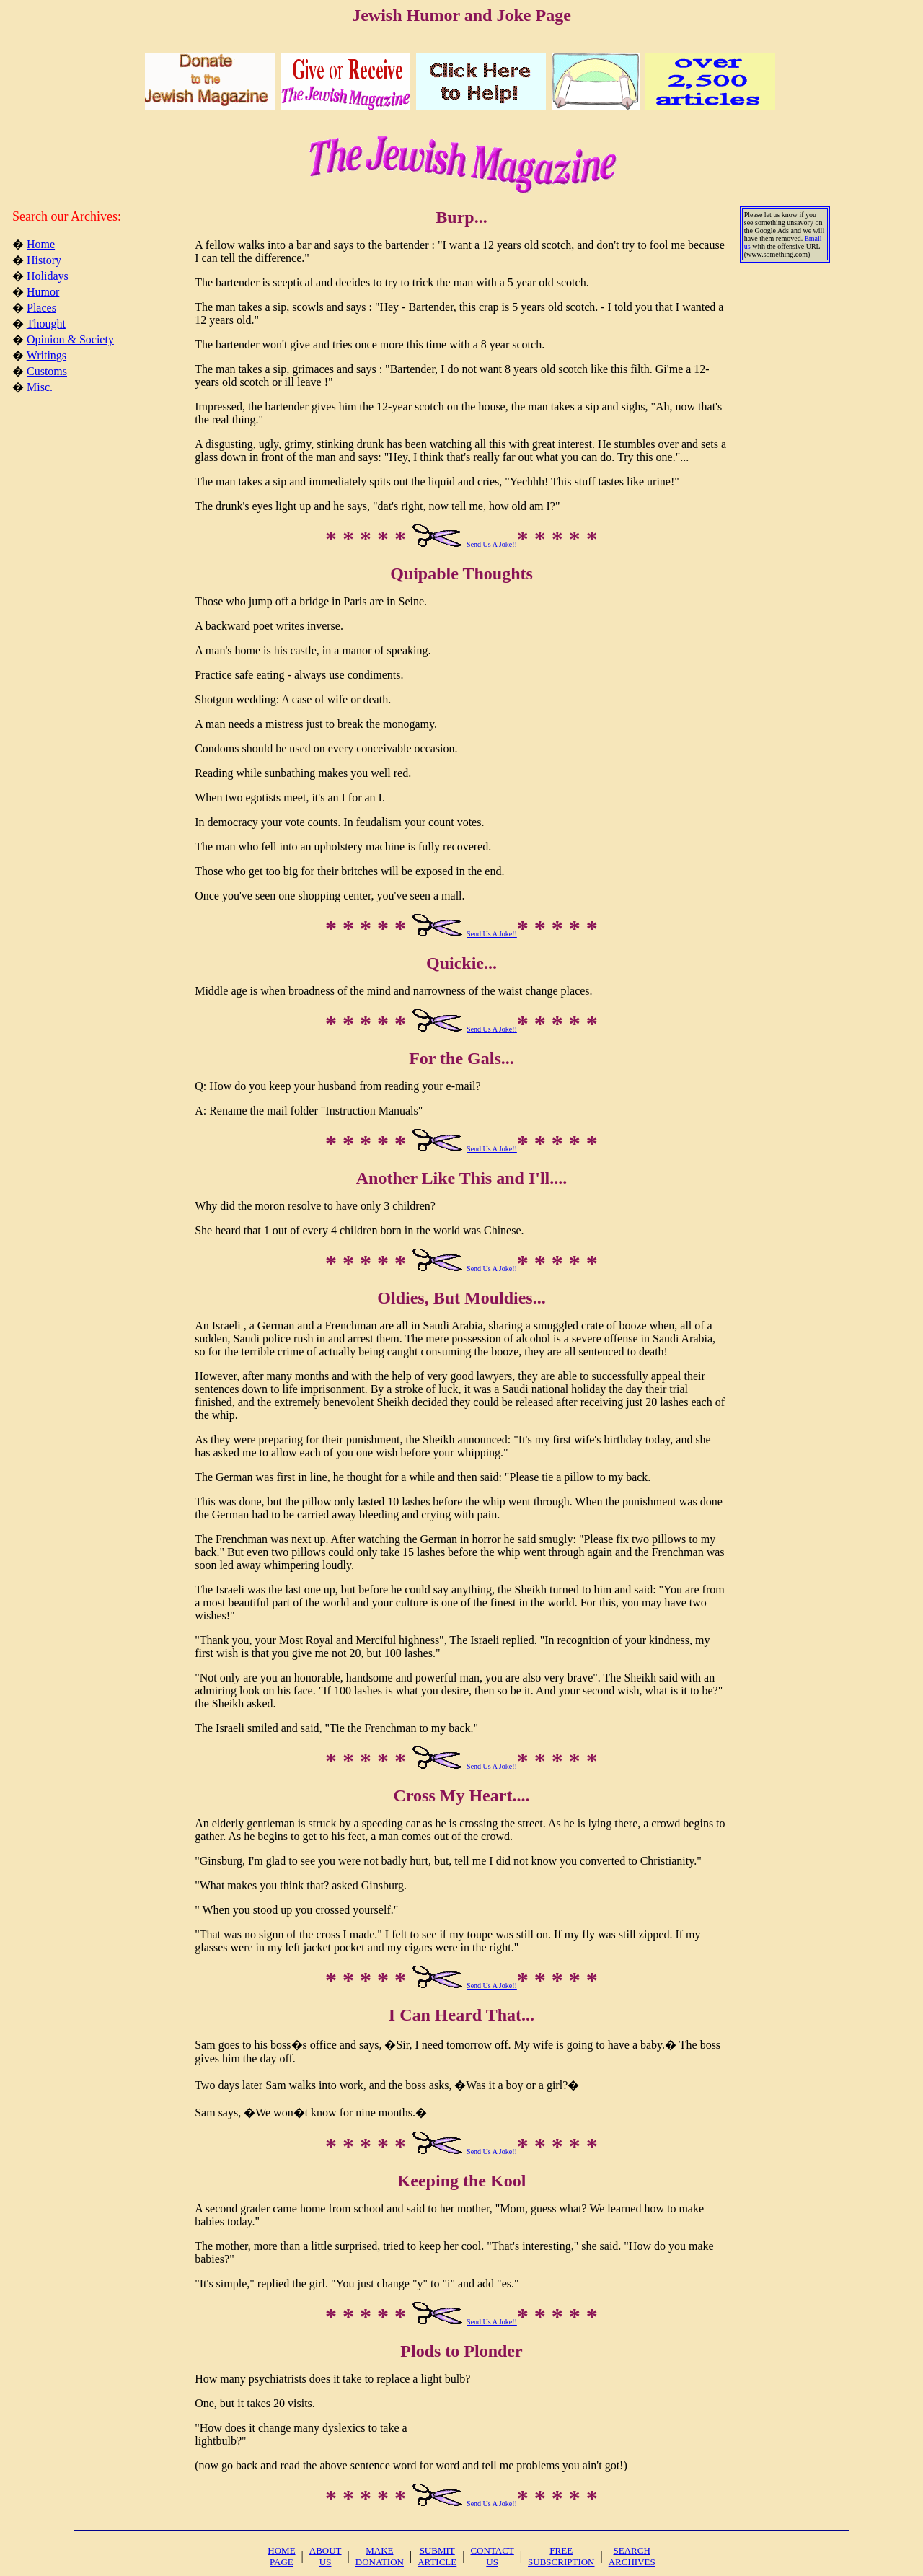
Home (41, 244)
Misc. (40, 387)
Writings (46, 355)
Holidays (48, 276)
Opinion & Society (70, 339)
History (44, 260)
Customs (47, 371)
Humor (43, 292)
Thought (46, 323)
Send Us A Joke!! (492, 544)
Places (41, 308)
